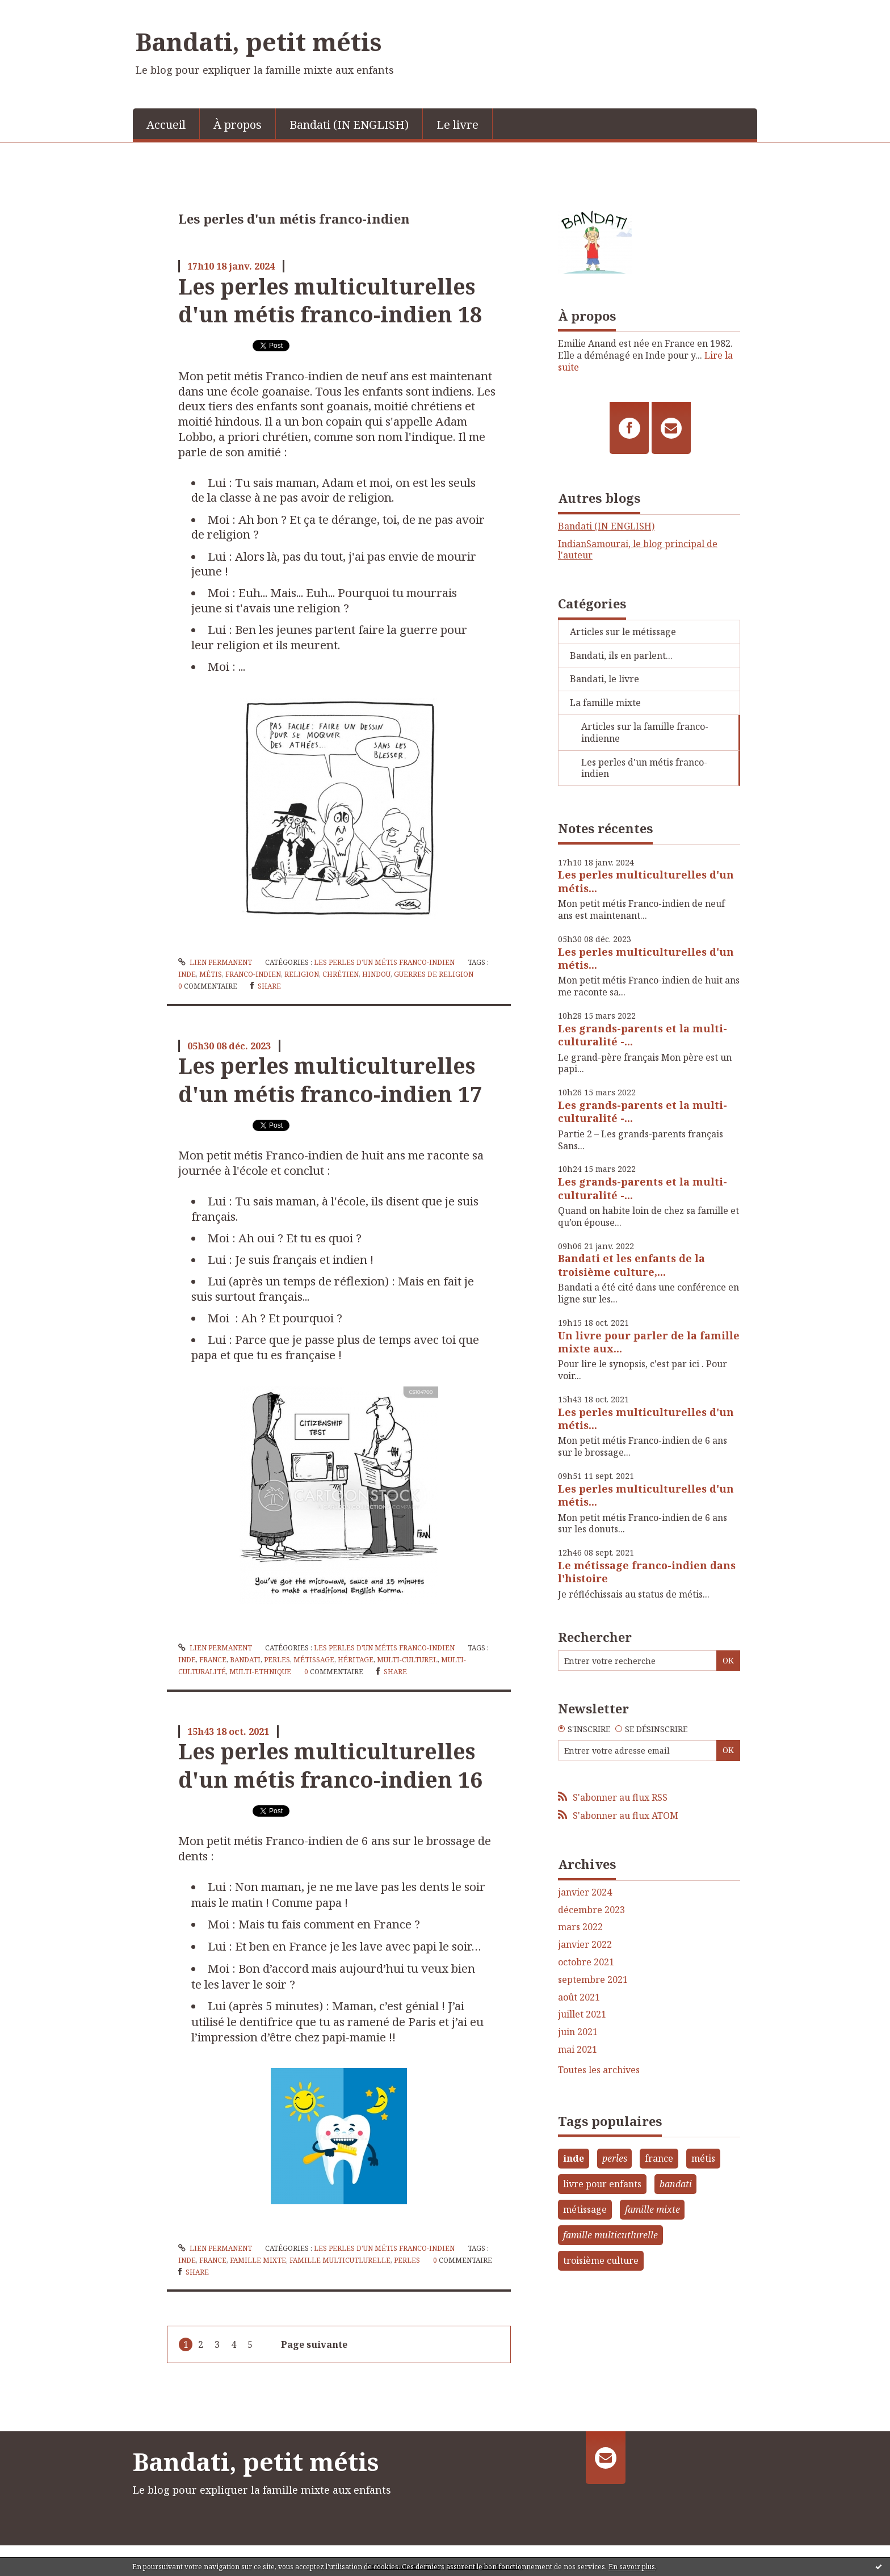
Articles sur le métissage (623, 631)
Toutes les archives (599, 2070)
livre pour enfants (602, 2184)
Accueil (166, 124)
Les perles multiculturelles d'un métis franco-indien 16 (330, 1764)
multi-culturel (407, 1660)
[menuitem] (166, 123)
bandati (245, 1660)
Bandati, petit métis (258, 41)
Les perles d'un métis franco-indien (384, 962)
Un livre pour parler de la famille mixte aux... (649, 1342)
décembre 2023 (591, 1910)
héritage (355, 1660)
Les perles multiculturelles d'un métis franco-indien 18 (330, 300)
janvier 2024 (585, 1892)
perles (277, 1660)
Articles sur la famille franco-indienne (644, 732)
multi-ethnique (260, 1671)
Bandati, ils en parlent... (621, 655)
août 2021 (579, 1997)
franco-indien (253, 974)
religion (301, 974)
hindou (376, 974)
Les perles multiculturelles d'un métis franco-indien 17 (330, 1079)
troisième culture (601, 2260)
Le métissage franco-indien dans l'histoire (647, 1571)
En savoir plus (631, 2566)
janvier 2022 (585, 1945)
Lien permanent (215, 962)
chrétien (340, 974)
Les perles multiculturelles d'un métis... (646, 881)
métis (210, 974)
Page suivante (314, 2344)
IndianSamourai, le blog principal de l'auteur (637, 549)
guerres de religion (433, 974)
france (212, 1660)
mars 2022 (580, 1927)
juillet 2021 (582, 2014)
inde (187, 974)
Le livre (457, 124)
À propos (237, 124)
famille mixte (258, 2260)
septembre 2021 (593, 1980)
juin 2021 (578, 2032)
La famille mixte (605, 702)
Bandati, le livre (604, 679)
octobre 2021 (586, 1962)
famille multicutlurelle (340, 2260)
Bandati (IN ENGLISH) (349, 124)
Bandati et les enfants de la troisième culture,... (631, 1264)
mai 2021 (577, 2050)
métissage (313, 1660)
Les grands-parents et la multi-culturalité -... (642, 1035)
